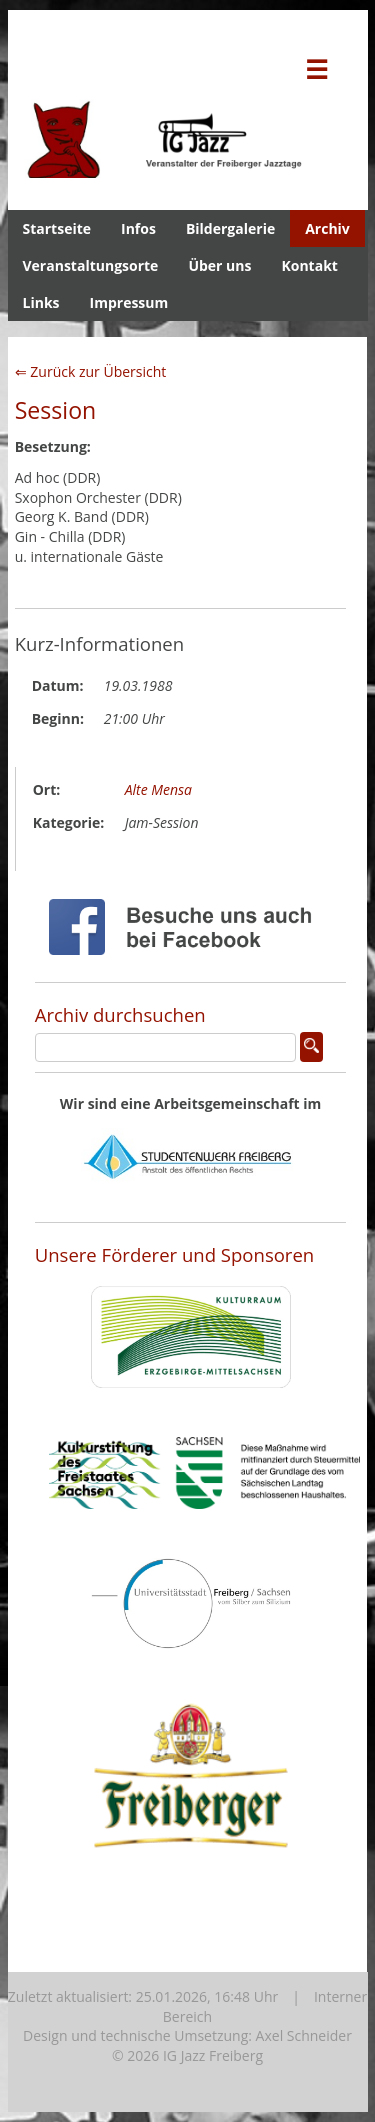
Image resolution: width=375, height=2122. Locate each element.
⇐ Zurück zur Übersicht (91, 371)
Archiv (327, 228)
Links (41, 302)
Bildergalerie (230, 228)
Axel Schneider (304, 2035)
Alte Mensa (158, 789)
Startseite (57, 228)
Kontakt (309, 265)
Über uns (219, 265)
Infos (138, 228)
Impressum (129, 302)
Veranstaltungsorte (91, 265)
